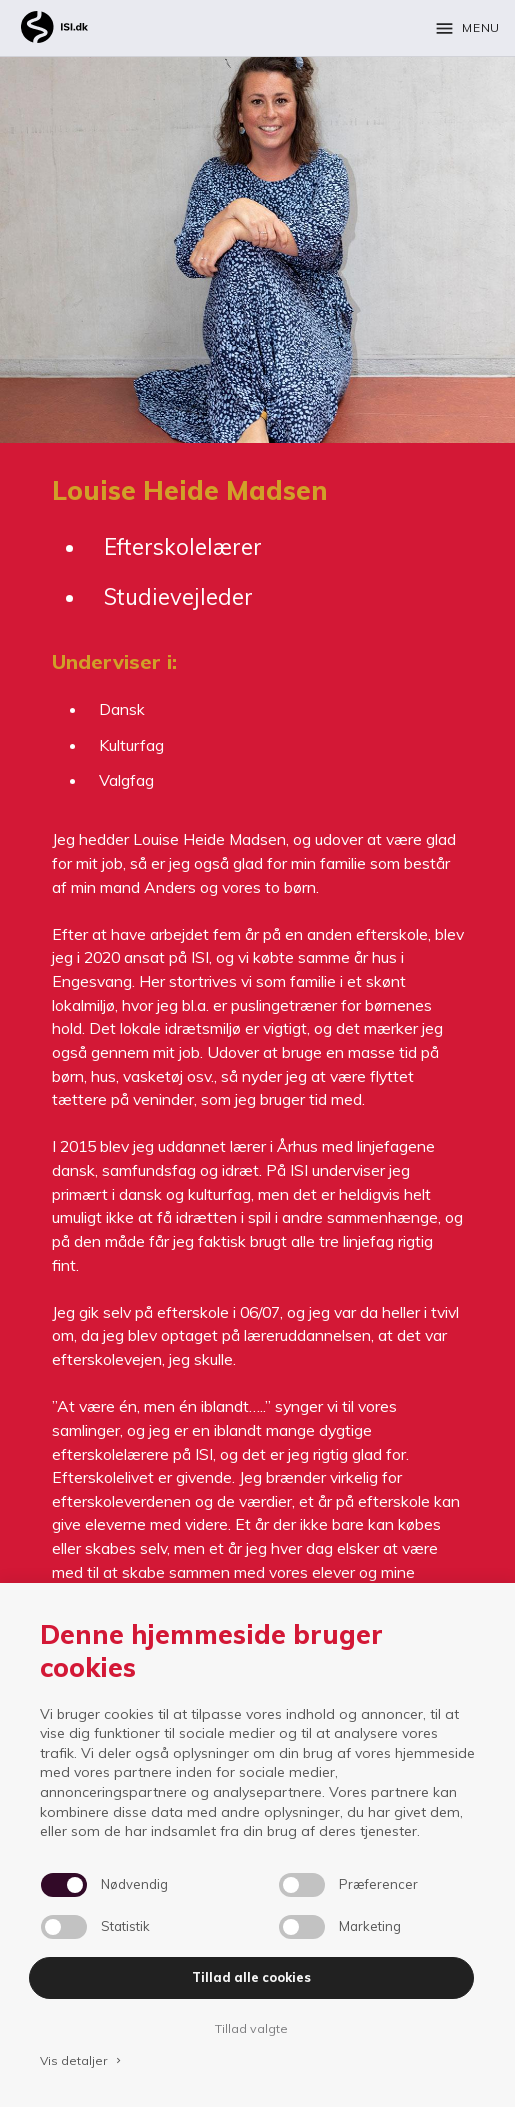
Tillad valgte (251, 2028)
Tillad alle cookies (251, 1977)
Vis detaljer (82, 2060)
